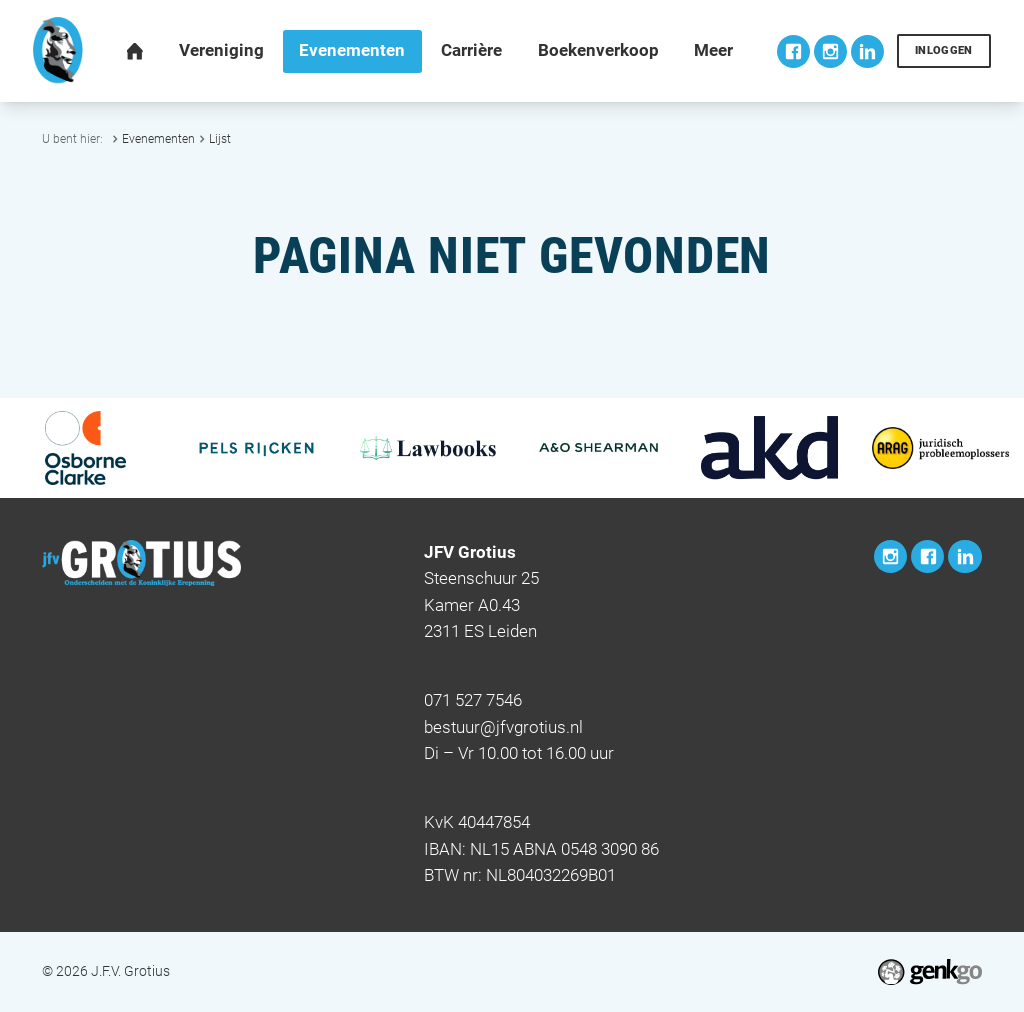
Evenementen (158, 138)
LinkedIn (867, 51)
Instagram (830, 51)
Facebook (793, 51)
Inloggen (944, 50)
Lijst (220, 138)
